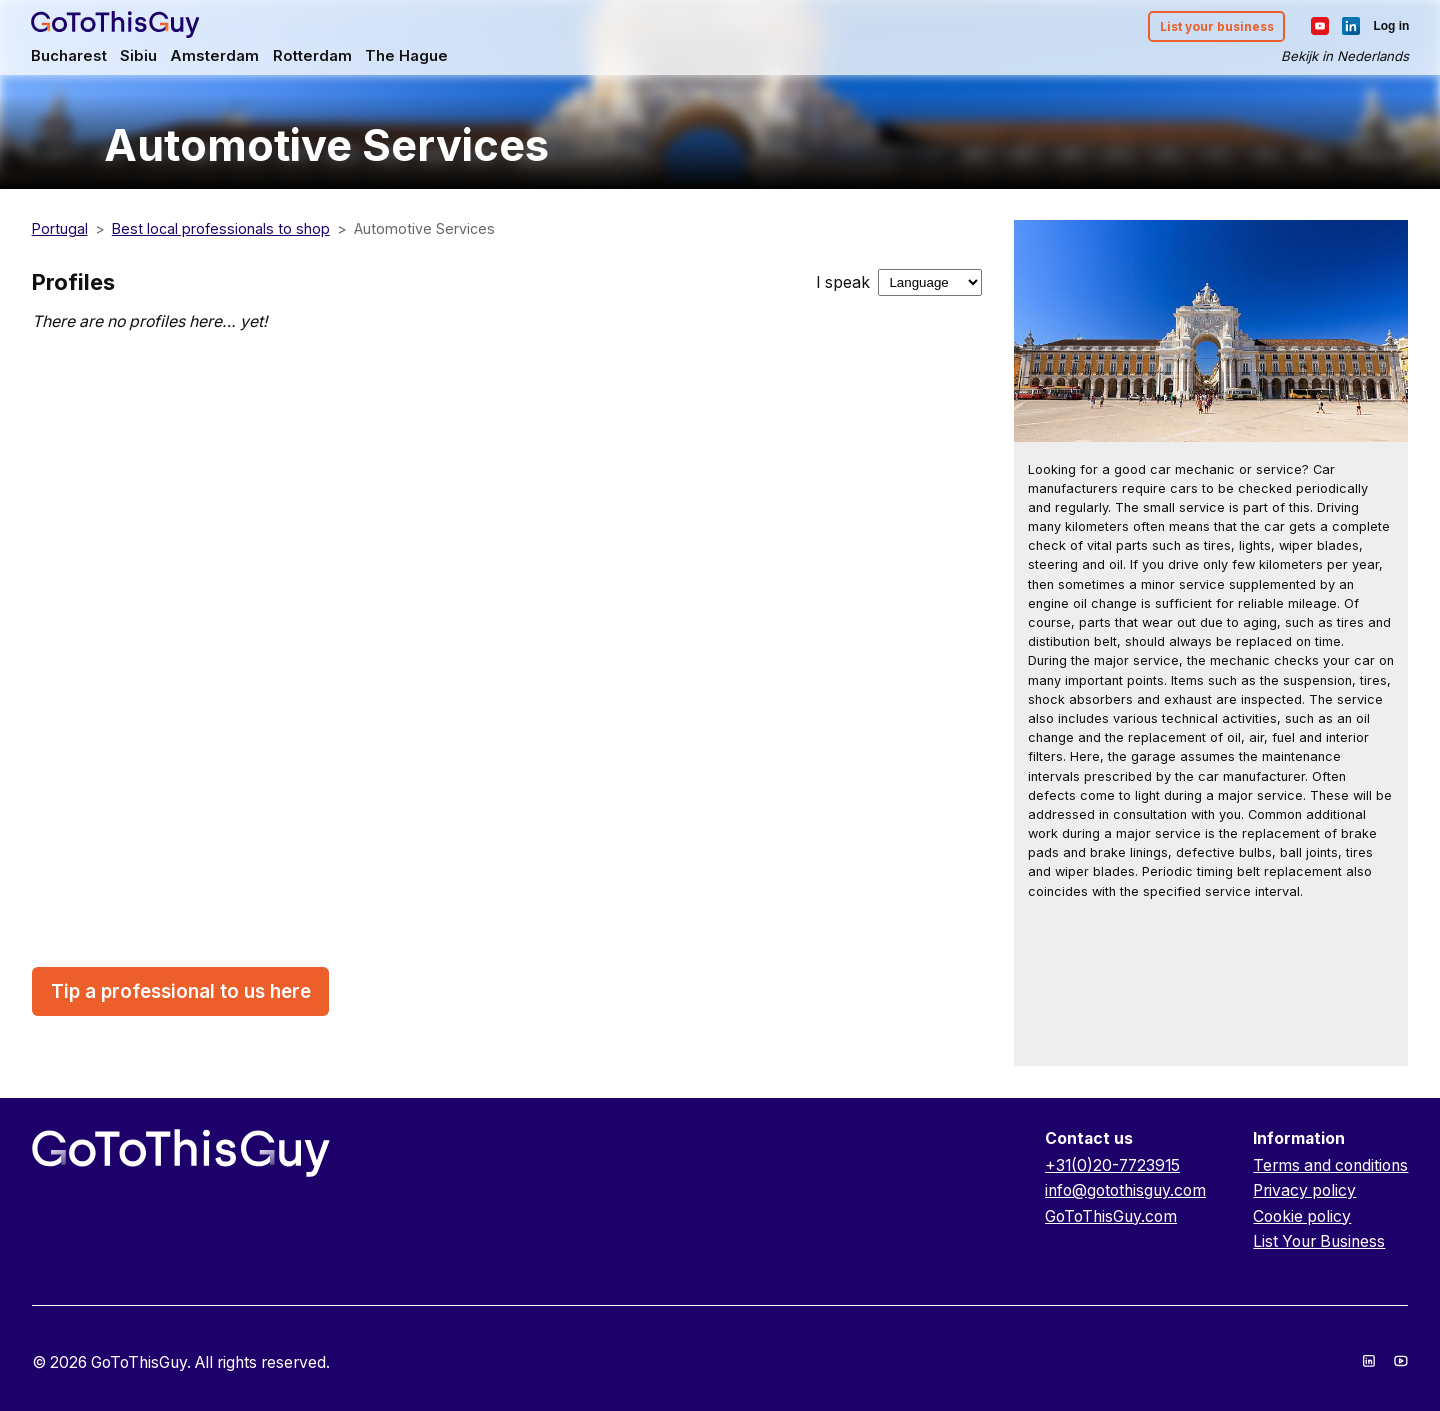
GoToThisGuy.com (1111, 1216)
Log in (1390, 26)
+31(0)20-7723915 (1112, 1165)
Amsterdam (215, 56)
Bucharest (70, 56)
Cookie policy (1302, 1216)
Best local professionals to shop (221, 228)
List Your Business (1319, 1241)
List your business (1215, 26)
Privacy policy (1304, 1190)
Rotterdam (313, 56)
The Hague (407, 56)
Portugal (60, 228)
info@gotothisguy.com (1125, 1190)
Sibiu (139, 56)
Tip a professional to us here (181, 991)
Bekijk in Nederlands (1344, 56)
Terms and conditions (1330, 1165)
